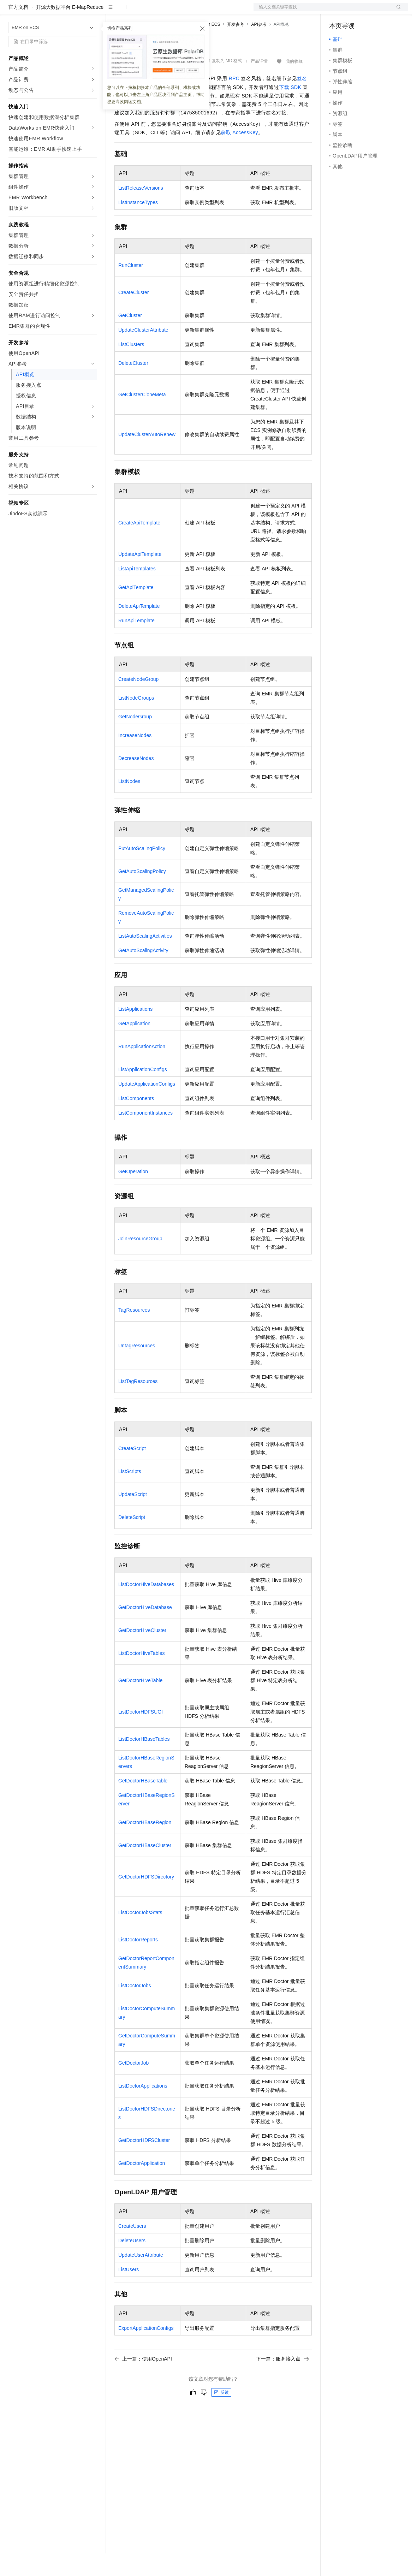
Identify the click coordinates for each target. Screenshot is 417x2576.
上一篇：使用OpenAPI (143, 2381)
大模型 (72, 11)
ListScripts (129, 1494)
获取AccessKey (239, 155)
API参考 (258, 46)
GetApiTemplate (136, 610)
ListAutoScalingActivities (145, 958)
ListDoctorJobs (134, 2008)
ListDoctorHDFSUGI (140, 1734)
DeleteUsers (131, 2263)
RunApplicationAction (141, 1069)
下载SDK (290, 110)
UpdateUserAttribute (140, 2277)
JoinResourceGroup (140, 1261)
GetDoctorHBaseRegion (144, 1845)
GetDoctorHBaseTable (142, 1803)
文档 (322, 11)
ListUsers (128, 2292)
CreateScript (132, 1471)
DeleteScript (131, 1540)
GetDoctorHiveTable (140, 1703)
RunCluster (130, 288)
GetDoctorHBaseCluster (144, 1868)
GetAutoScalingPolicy (142, 894)
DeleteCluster (133, 385)
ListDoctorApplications (142, 2108)
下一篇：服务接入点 (282, 2381)
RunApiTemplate (136, 643)
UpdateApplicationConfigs (146, 1106)
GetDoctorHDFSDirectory (146, 1899)
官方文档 (18, 29)
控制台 (353, 11)
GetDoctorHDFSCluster (144, 2163)
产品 (92, 11)
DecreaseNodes (136, 781)
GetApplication (134, 1046)
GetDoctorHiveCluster (142, 1653)
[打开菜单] (11, 11)
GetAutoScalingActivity (143, 973)
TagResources (134, 1332)
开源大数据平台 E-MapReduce (69, 29)
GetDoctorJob (133, 2085)
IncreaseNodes (134, 758)
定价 (152, 11)
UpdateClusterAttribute (143, 352)
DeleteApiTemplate (139, 628)
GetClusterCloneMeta (142, 417)
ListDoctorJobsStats (140, 1935)
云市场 (172, 11)
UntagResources (136, 1368)
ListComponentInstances (145, 1135)
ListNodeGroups (136, 720)
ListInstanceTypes (138, 225)
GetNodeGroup (135, 739)
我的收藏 (294, 84)
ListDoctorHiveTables (141, 1676)
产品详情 (259, 83)
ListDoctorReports (138, 1962)
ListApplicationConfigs (142, 1092)
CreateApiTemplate (139, 545)
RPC (233, 101)
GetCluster (130, 338)
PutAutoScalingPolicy (141, 871)
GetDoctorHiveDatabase (145, 1630)
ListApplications (135, 1031)
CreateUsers (132, 2248)
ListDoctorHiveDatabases (146, 1607)
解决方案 (114, 11)
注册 (371, 11)
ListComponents (136, 1121)
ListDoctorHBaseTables (144, 1761)
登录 (396, 11)
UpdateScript (132, 1517)
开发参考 (235, 46)
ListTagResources (137, 1404)
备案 (337, 11)
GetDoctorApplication (141, 2186)
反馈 (221, 2414)
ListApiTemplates (137, 591)
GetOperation (133, 1194)
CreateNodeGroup (138, 702)
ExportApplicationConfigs (145, 2351)
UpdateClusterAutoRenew (146, 457)
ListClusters (131, 367)
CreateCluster (133, 315)
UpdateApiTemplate (139, 577)
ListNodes (129, 804)
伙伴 (191, 11)
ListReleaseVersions (140, 210)
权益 (136, 11)
